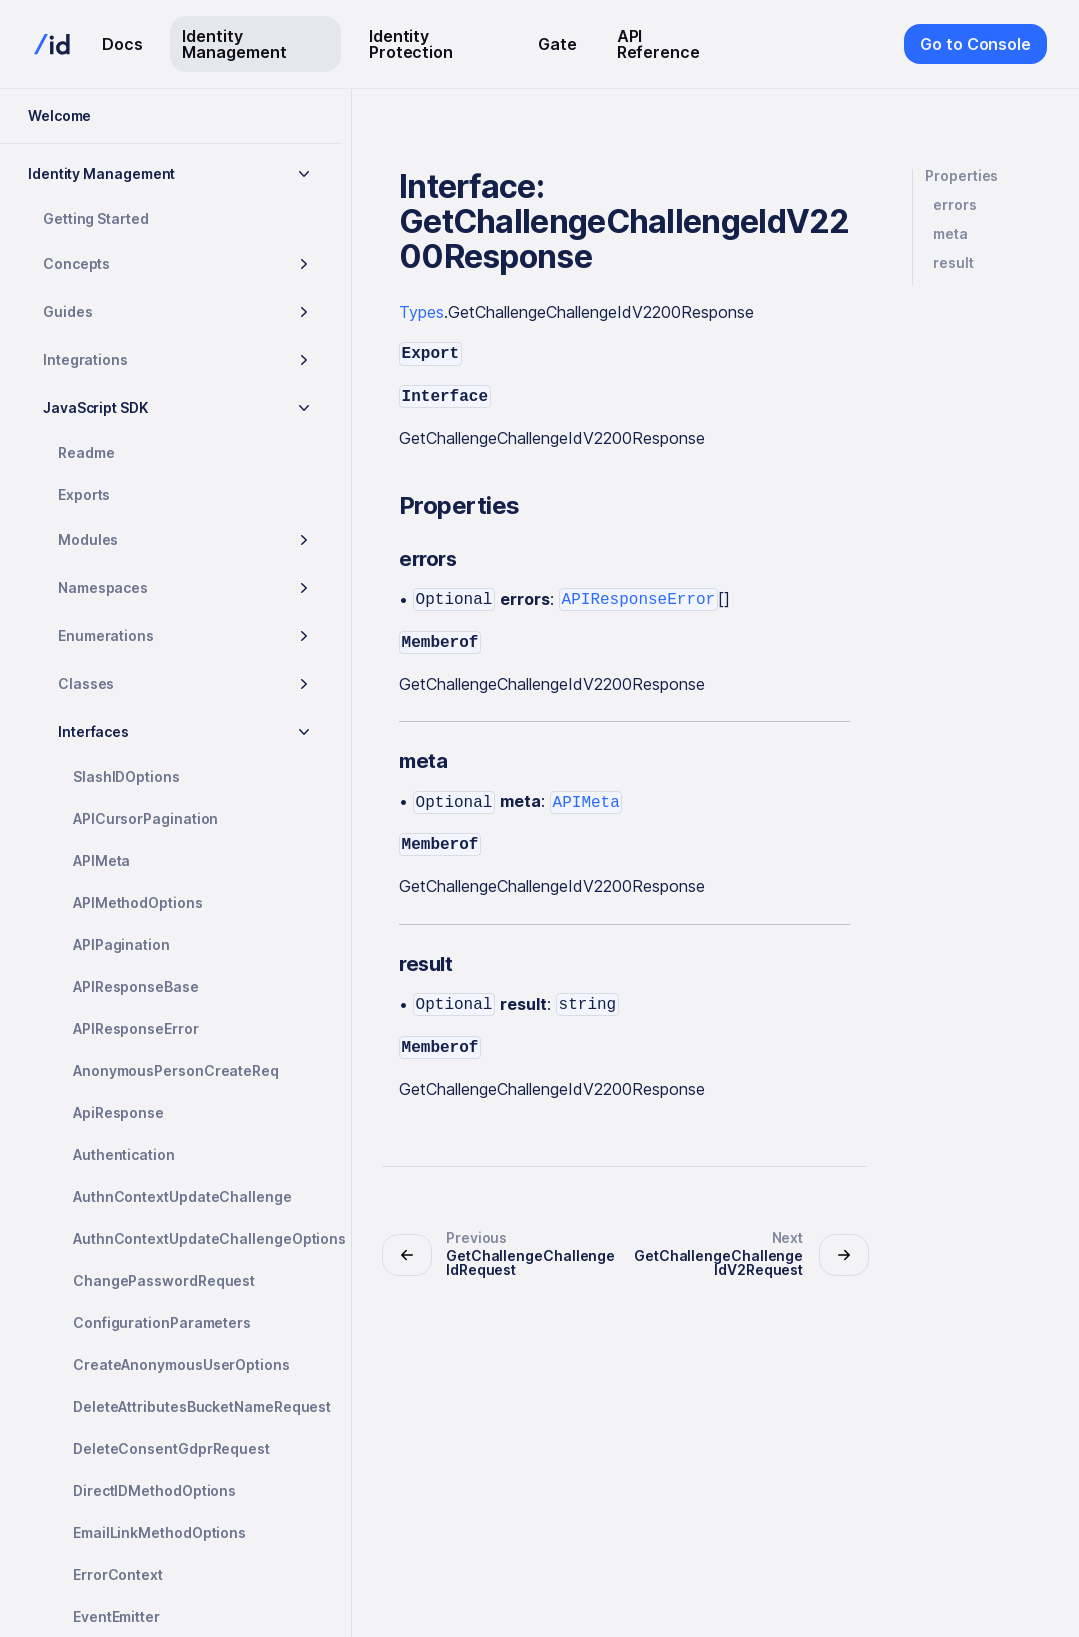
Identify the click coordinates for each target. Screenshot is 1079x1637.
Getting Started (96, 218)
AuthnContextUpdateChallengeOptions (199, 1238)
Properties (961, 176)
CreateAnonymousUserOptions (181, 1364)
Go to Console (975, 44)
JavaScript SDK (95, 407)
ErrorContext (118, 1574)
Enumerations (106, 635)
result (953, 263)
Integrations (85, 359)
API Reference (658, 44)
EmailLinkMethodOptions (159, 1532)
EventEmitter (116, 1616)
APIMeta (101, 860)
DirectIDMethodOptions (154, 1490)
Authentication (124, 1154)
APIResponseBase (136, 986)
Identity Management (234, 44)
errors (955, 205)
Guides (68, 311)
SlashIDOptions (126, 776)
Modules (88, 539)
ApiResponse (118, 1112)
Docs (122, 44)
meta (950, 234)
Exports (84, 494)
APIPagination (121, 944)
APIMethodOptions (138, 902)
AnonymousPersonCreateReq (176, 1070)
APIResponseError (136, 1028)
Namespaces (103, 587)
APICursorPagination (145, 818)
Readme (86, 452)
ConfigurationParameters (162, 1322)
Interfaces (93, 731)
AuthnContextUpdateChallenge (182, 1196)
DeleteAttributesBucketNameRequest (199, 1406)
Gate (557, 44)
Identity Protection (411, 44)
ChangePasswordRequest (164, 1280)
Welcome (59, 115)
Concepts (76, 263)
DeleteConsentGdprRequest (171, 1448)
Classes (86, 683)
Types (421, 312)
